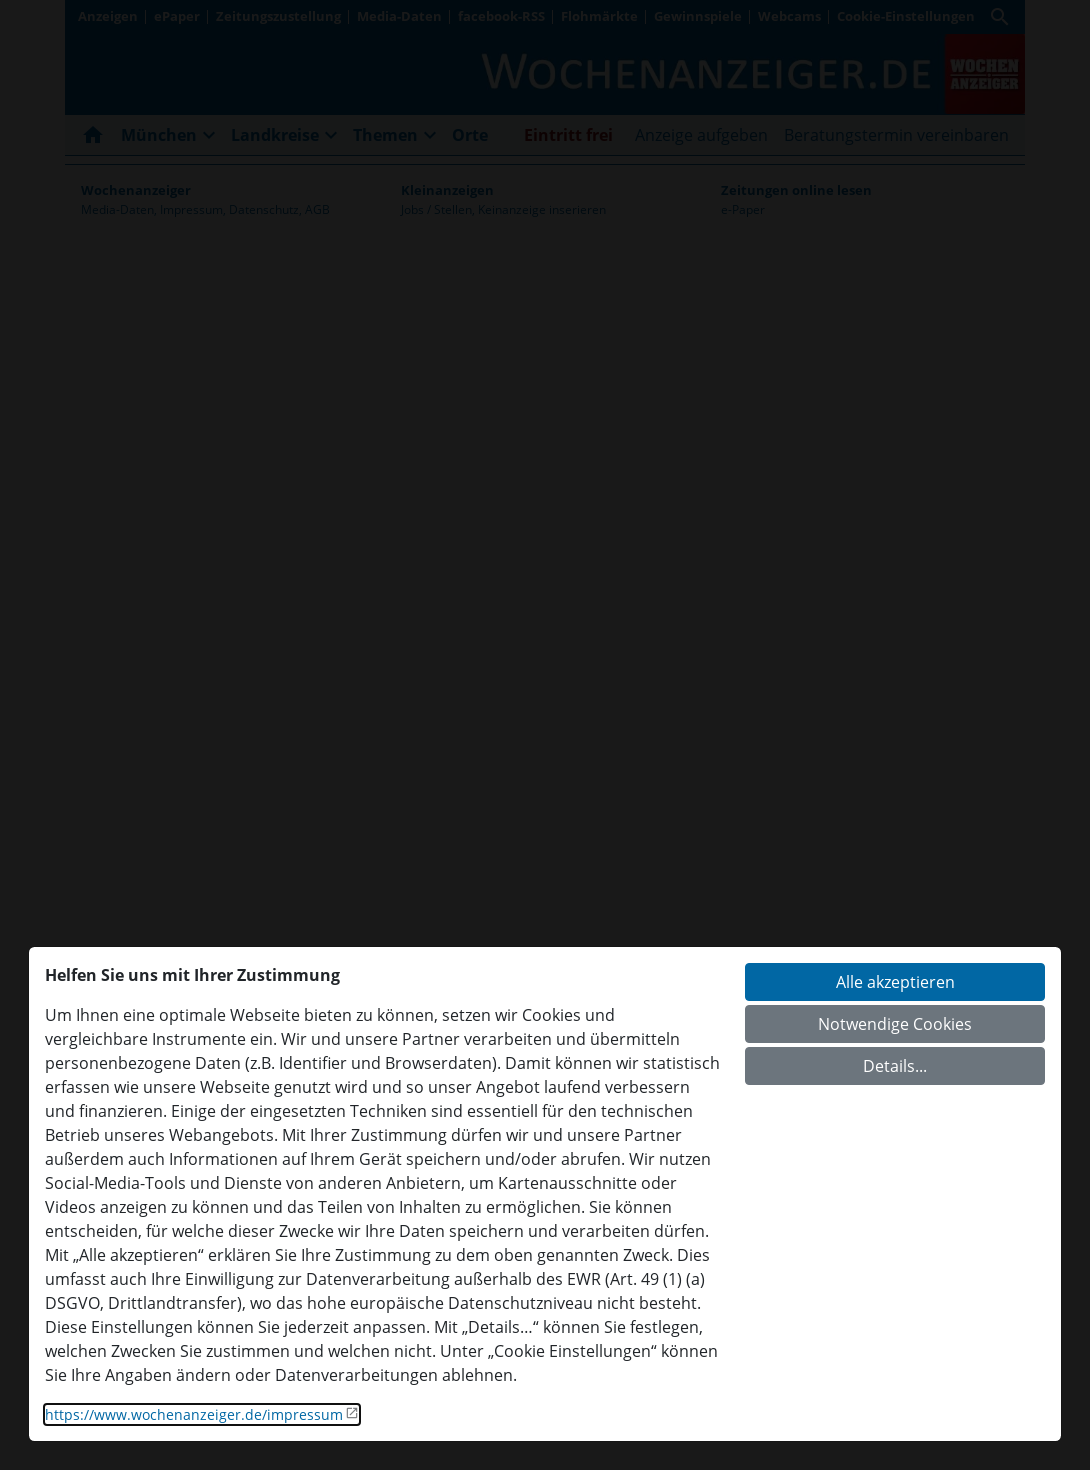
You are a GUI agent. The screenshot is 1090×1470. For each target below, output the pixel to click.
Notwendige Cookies (895, 1024)
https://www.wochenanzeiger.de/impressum (194, 1414)
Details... (895, 1066)
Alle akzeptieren (895, 982)
